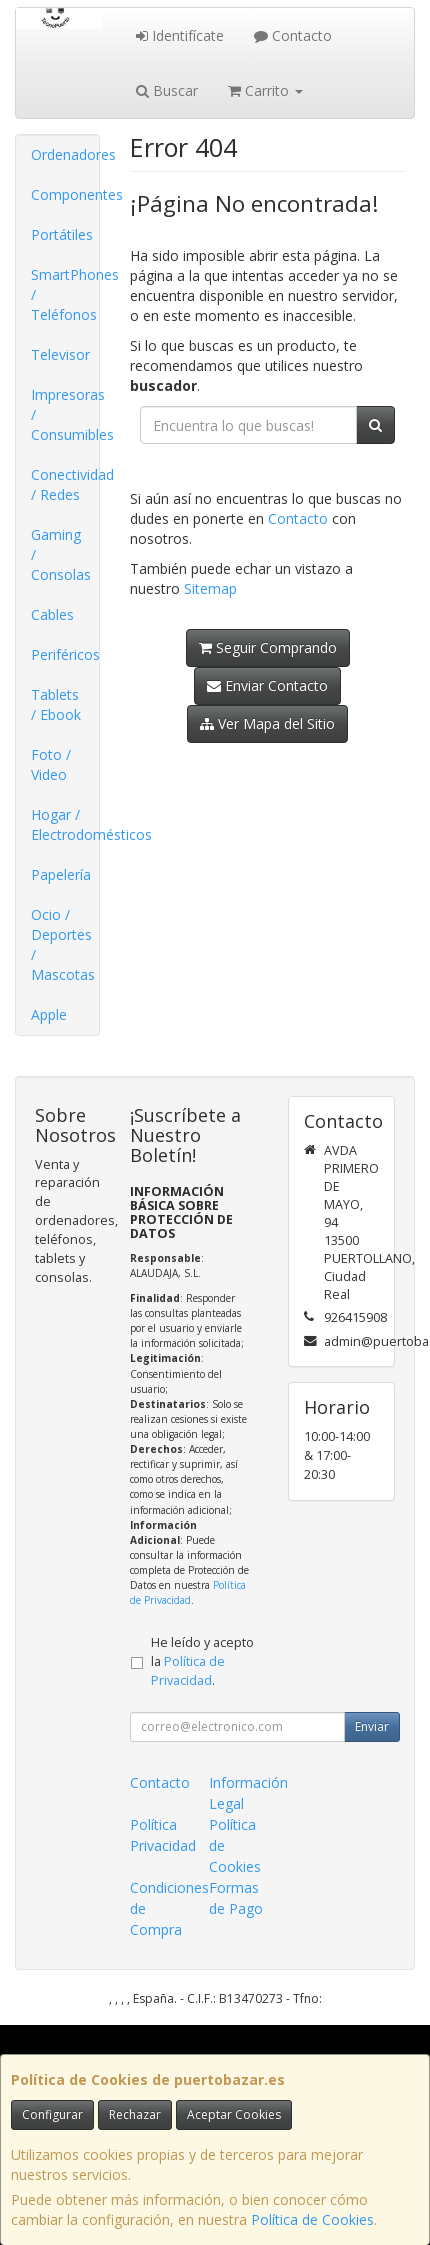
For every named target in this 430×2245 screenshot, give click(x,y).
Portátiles (62, 234)
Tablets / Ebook (56, 704)
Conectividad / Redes (65, 484)
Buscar (167, 90)
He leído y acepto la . (202, 1661)
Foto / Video (51, 764)
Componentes (65, 194)
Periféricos (65, 654)
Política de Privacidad (188, 1592)
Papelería (61, 874)
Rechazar (135, 2114)
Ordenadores (65, 154)
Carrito (265, 90)
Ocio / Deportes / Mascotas (63, 944)
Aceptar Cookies (234, 2114)
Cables (52, 614)
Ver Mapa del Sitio (267, 723)
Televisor (60, 354)
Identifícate (180, 35)
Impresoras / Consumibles (65, 414)
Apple (49, 1014)
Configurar (52, 2114)
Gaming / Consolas (61, 554)
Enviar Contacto (267, 685)
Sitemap (210, 588)
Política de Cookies (312, 2219)
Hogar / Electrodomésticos (65, 824)
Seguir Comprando (268, 647)
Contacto (293, 35)
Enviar (372, 1726)
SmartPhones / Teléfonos (65, 294)
